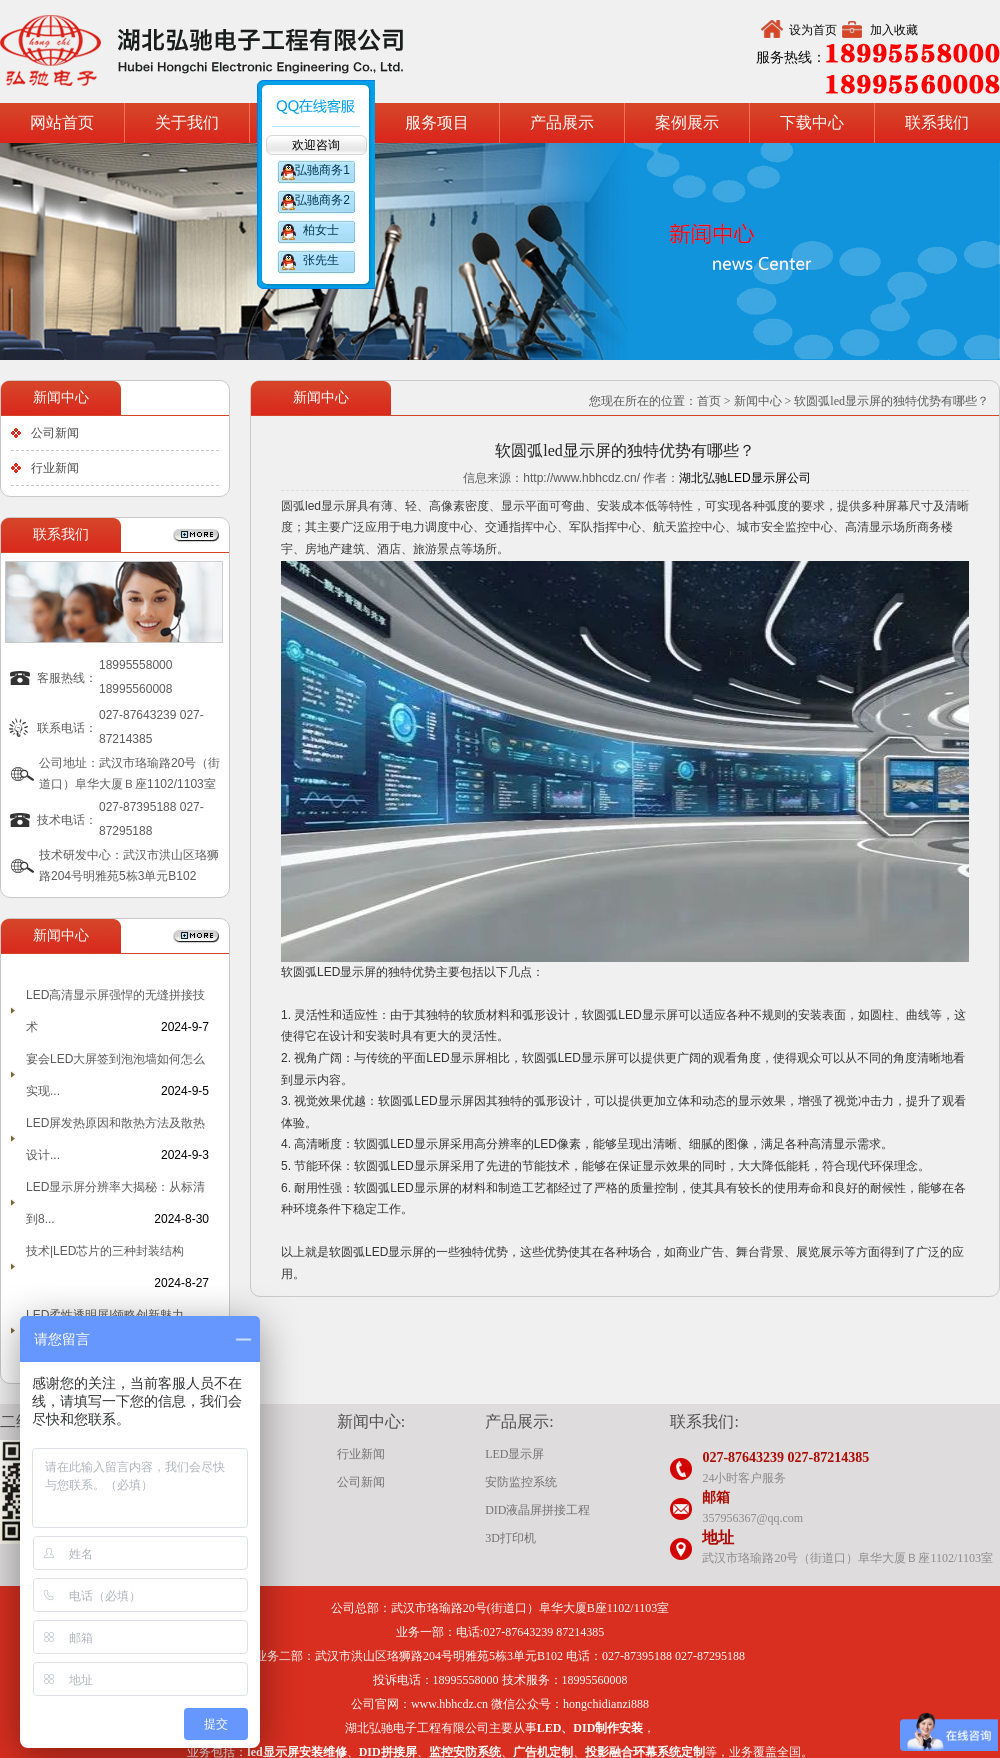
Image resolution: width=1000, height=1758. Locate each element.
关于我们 (187, 122)
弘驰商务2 (321, 200)
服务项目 (437, 122)
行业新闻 (55, 468)
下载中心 (812, 122)
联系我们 (937, 122)
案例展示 (687, 122)
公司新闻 (55, 433)
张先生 (321, 260)
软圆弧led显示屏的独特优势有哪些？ (891, 401)
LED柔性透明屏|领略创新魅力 (105, 1315)
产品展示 (562, 122)
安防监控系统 (521, 1482)
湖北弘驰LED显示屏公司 (744, 478)
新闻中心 (758, 401)
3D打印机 (510, 1538)
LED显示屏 (514, 1454)
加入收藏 (894, 30)
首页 (709, 401)
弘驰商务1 (321, 170)
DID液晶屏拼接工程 (537, 1510)
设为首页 (813, 30)
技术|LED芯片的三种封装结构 (105, 1251)
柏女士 (321, 230)
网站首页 (62, 122)
